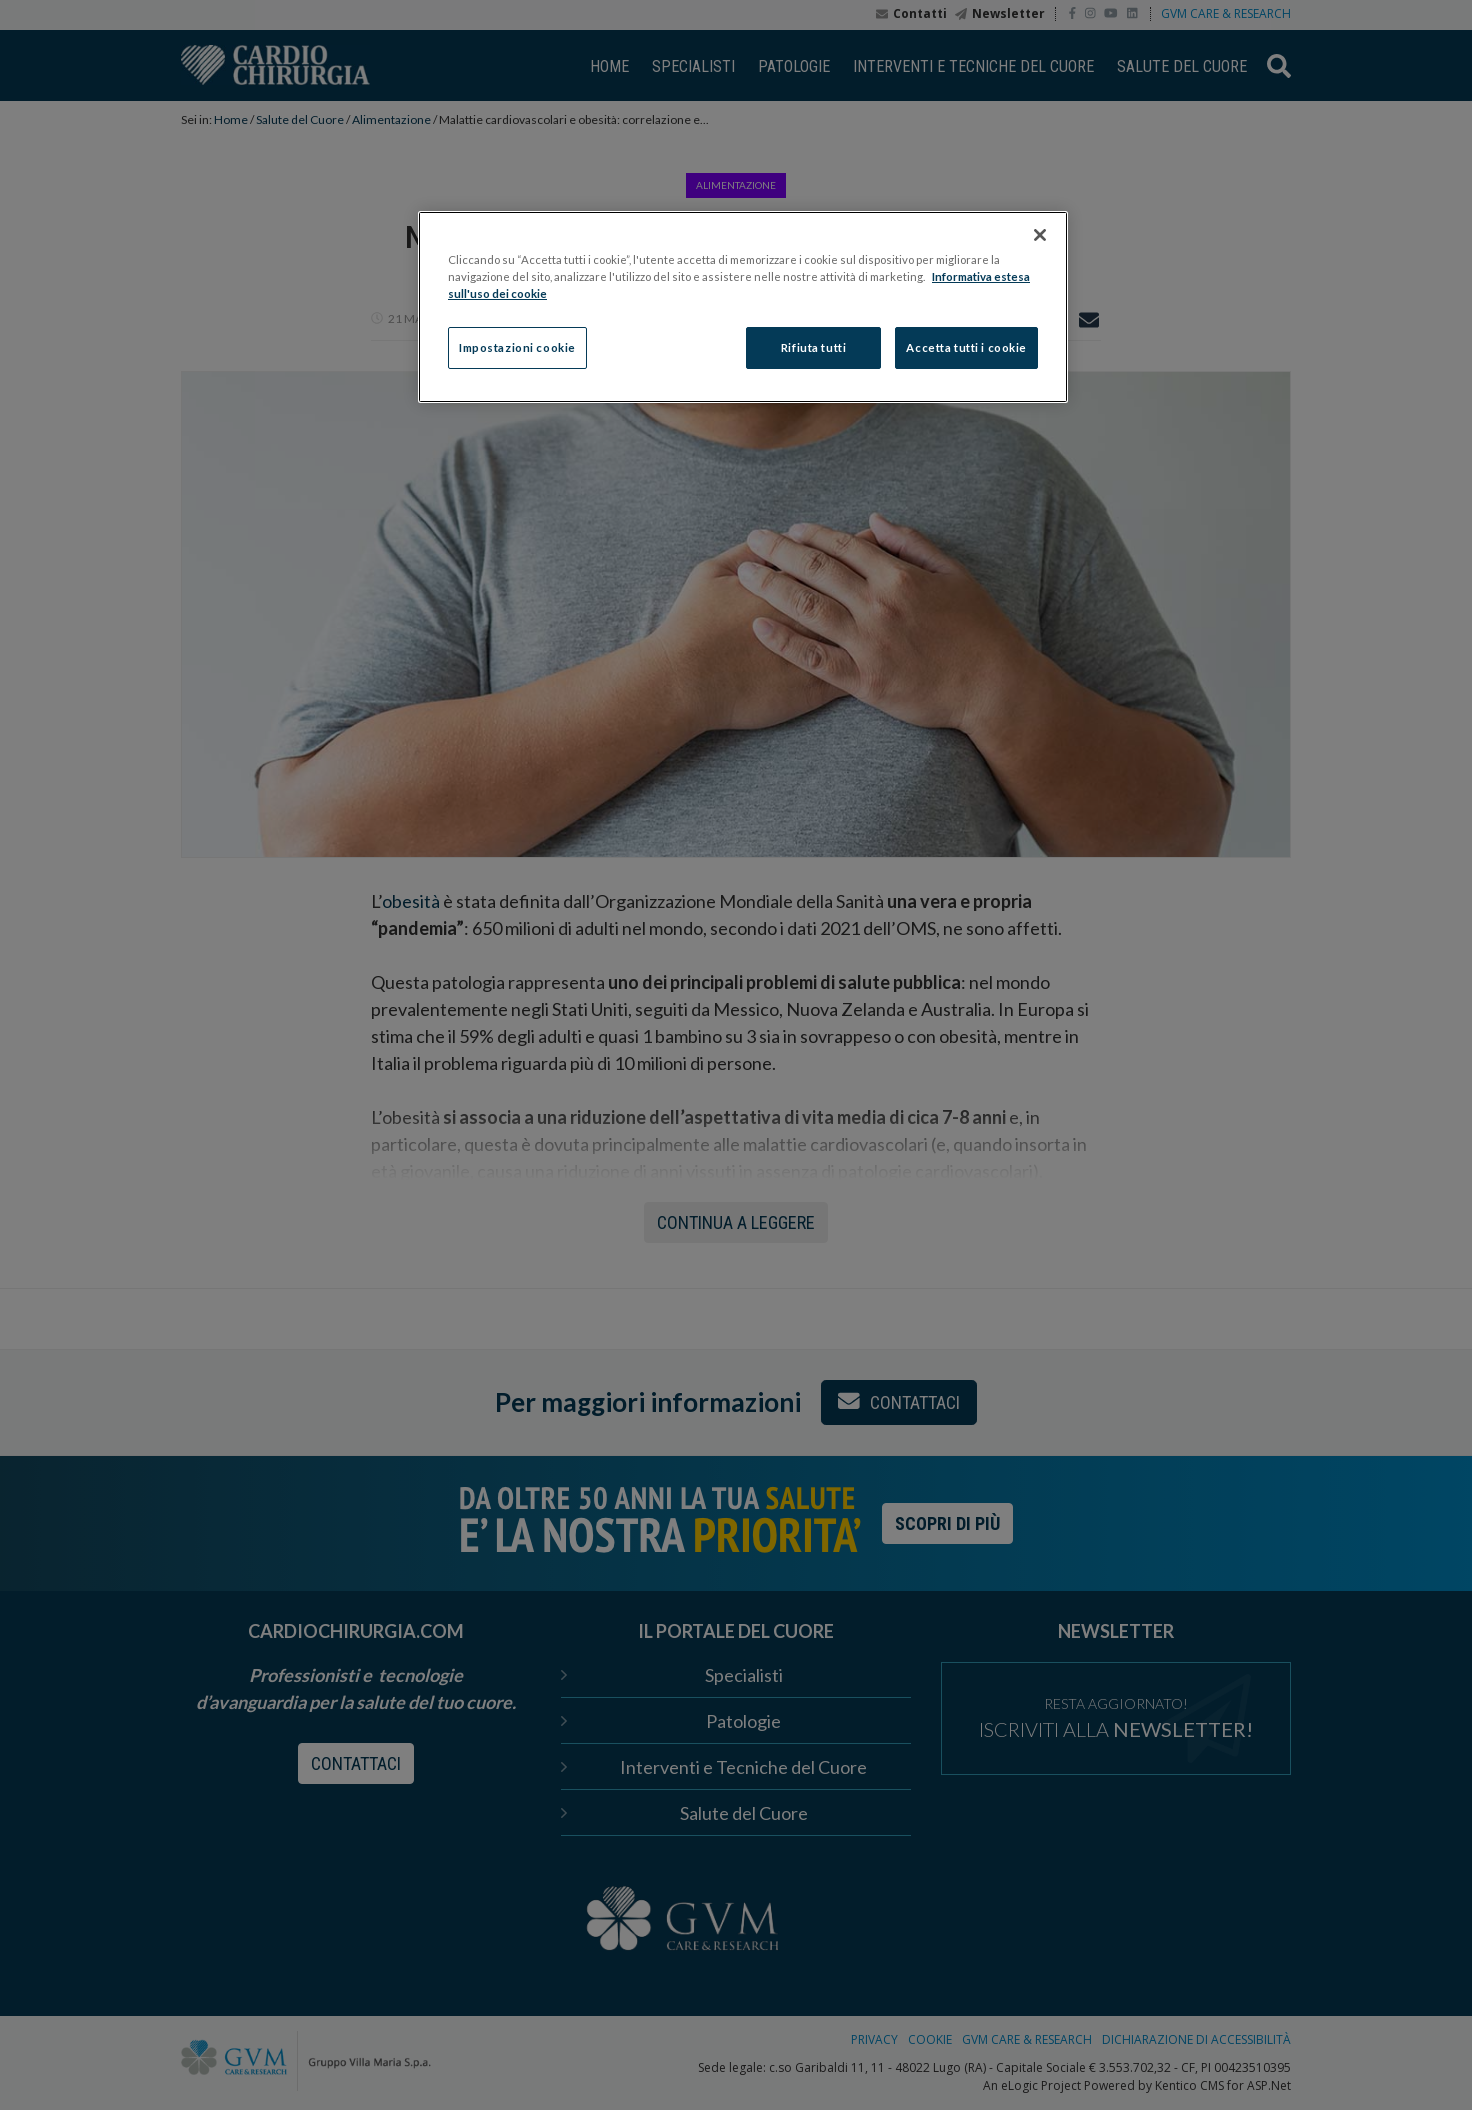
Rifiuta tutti (813, 347)
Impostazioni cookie (517, 347)
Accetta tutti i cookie (966, 347)
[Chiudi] (1040, 235)
